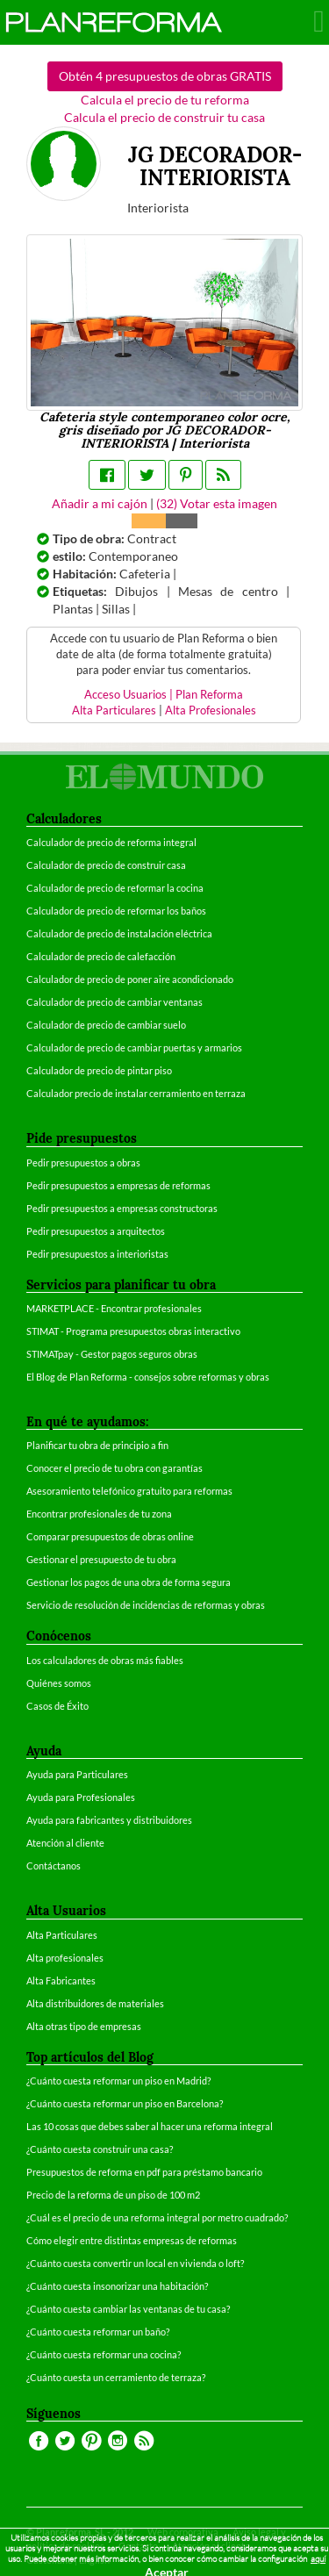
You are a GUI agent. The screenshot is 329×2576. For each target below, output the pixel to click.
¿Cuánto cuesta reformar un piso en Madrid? (118, 2080)
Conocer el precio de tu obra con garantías (114, 1468)
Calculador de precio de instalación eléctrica (119, 933)
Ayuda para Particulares (77, 1774)
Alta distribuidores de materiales (95, 2003)
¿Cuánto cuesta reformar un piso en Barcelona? (124, 2103)
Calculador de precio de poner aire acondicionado (129, 979)
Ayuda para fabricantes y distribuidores (109, 1820)
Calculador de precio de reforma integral (111, 842)
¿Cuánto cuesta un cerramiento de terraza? (115, 2377)
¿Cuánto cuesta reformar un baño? (97, 2331)
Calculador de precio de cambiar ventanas (114, 1002)
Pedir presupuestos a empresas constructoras (122, 1208)
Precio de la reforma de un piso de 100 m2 (113, 2194)
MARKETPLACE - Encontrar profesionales (114, 1308)
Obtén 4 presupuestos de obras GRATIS (165, 75)
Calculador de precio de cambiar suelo (106, 1024)
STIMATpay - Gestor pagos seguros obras (111, 1354)
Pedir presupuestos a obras (83, 1162)
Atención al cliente (65, 1842)
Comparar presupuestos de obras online (110, 1536)
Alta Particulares (114, 710)
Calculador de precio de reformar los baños (116, 910)
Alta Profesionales (210, 710)
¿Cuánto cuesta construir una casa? (99, 2149)
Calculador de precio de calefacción (100, 956)
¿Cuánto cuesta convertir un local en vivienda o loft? (135, 2263)
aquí (318, 2559)
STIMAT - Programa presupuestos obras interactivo (133, 1331)
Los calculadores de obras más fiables (104, 1660)
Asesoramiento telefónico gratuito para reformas (129, 1490)
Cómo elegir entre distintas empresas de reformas (131, 2240)
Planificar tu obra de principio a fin (97, 1445)
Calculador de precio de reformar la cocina (115, 887)
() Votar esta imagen (216, 503)
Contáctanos (53, 1865)
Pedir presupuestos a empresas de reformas (118, 1185)
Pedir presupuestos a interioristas (97, 1253)
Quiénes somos (58, 1683)
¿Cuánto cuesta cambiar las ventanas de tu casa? (128, 2308)
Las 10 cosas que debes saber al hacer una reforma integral (149, 2126)
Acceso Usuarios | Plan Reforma (163, 694)
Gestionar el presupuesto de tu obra (101, 1559)
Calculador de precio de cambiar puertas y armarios (134, 1047)
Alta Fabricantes (61, 1980)
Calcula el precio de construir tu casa (164, 117)
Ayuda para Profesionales (80, 1797)
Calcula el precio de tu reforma (165, 99)
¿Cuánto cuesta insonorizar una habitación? (117, 2286)
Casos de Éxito (57, 1705)
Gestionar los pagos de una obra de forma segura (128, 1582)
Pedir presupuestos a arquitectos (95, 1231)
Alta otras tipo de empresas (83, 2026)
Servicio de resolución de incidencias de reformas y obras (145, 1605)
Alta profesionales (65, 1957)
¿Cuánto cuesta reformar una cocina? (103, 2354)
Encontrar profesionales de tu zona (99, 1513)
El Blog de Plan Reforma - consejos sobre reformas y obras (147, 1376)
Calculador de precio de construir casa (106, 865)
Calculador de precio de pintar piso (99, 1070)
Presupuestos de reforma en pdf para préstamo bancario (144, 2172)
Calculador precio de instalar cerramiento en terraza (136, 1093)
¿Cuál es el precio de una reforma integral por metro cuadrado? (157, 2217)
